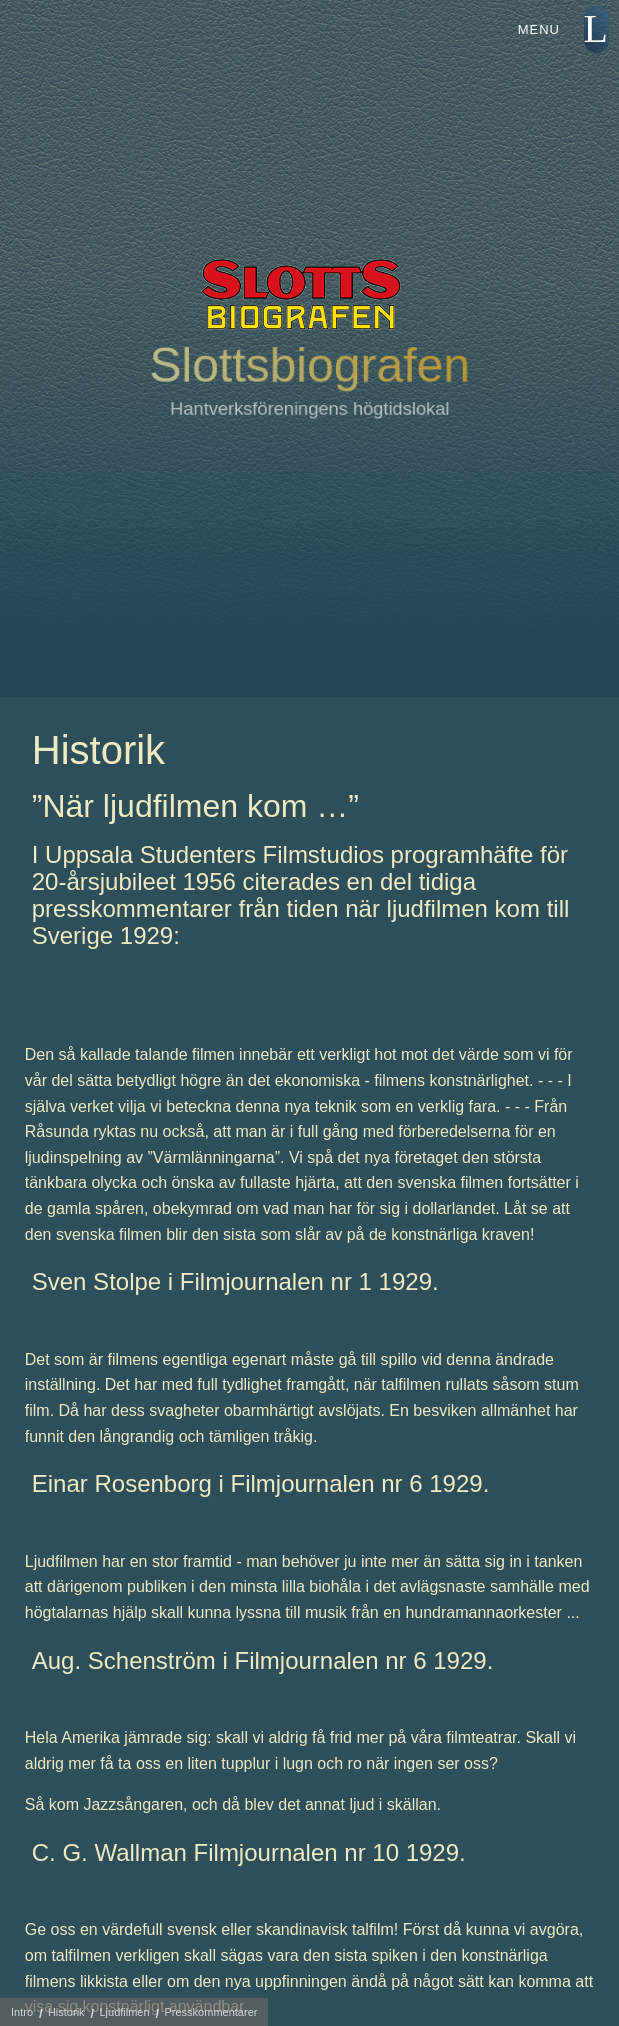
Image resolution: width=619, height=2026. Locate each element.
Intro (22, 2012)
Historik (66, 2012)
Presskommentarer (211, 2012)
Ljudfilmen (124, 2012)
